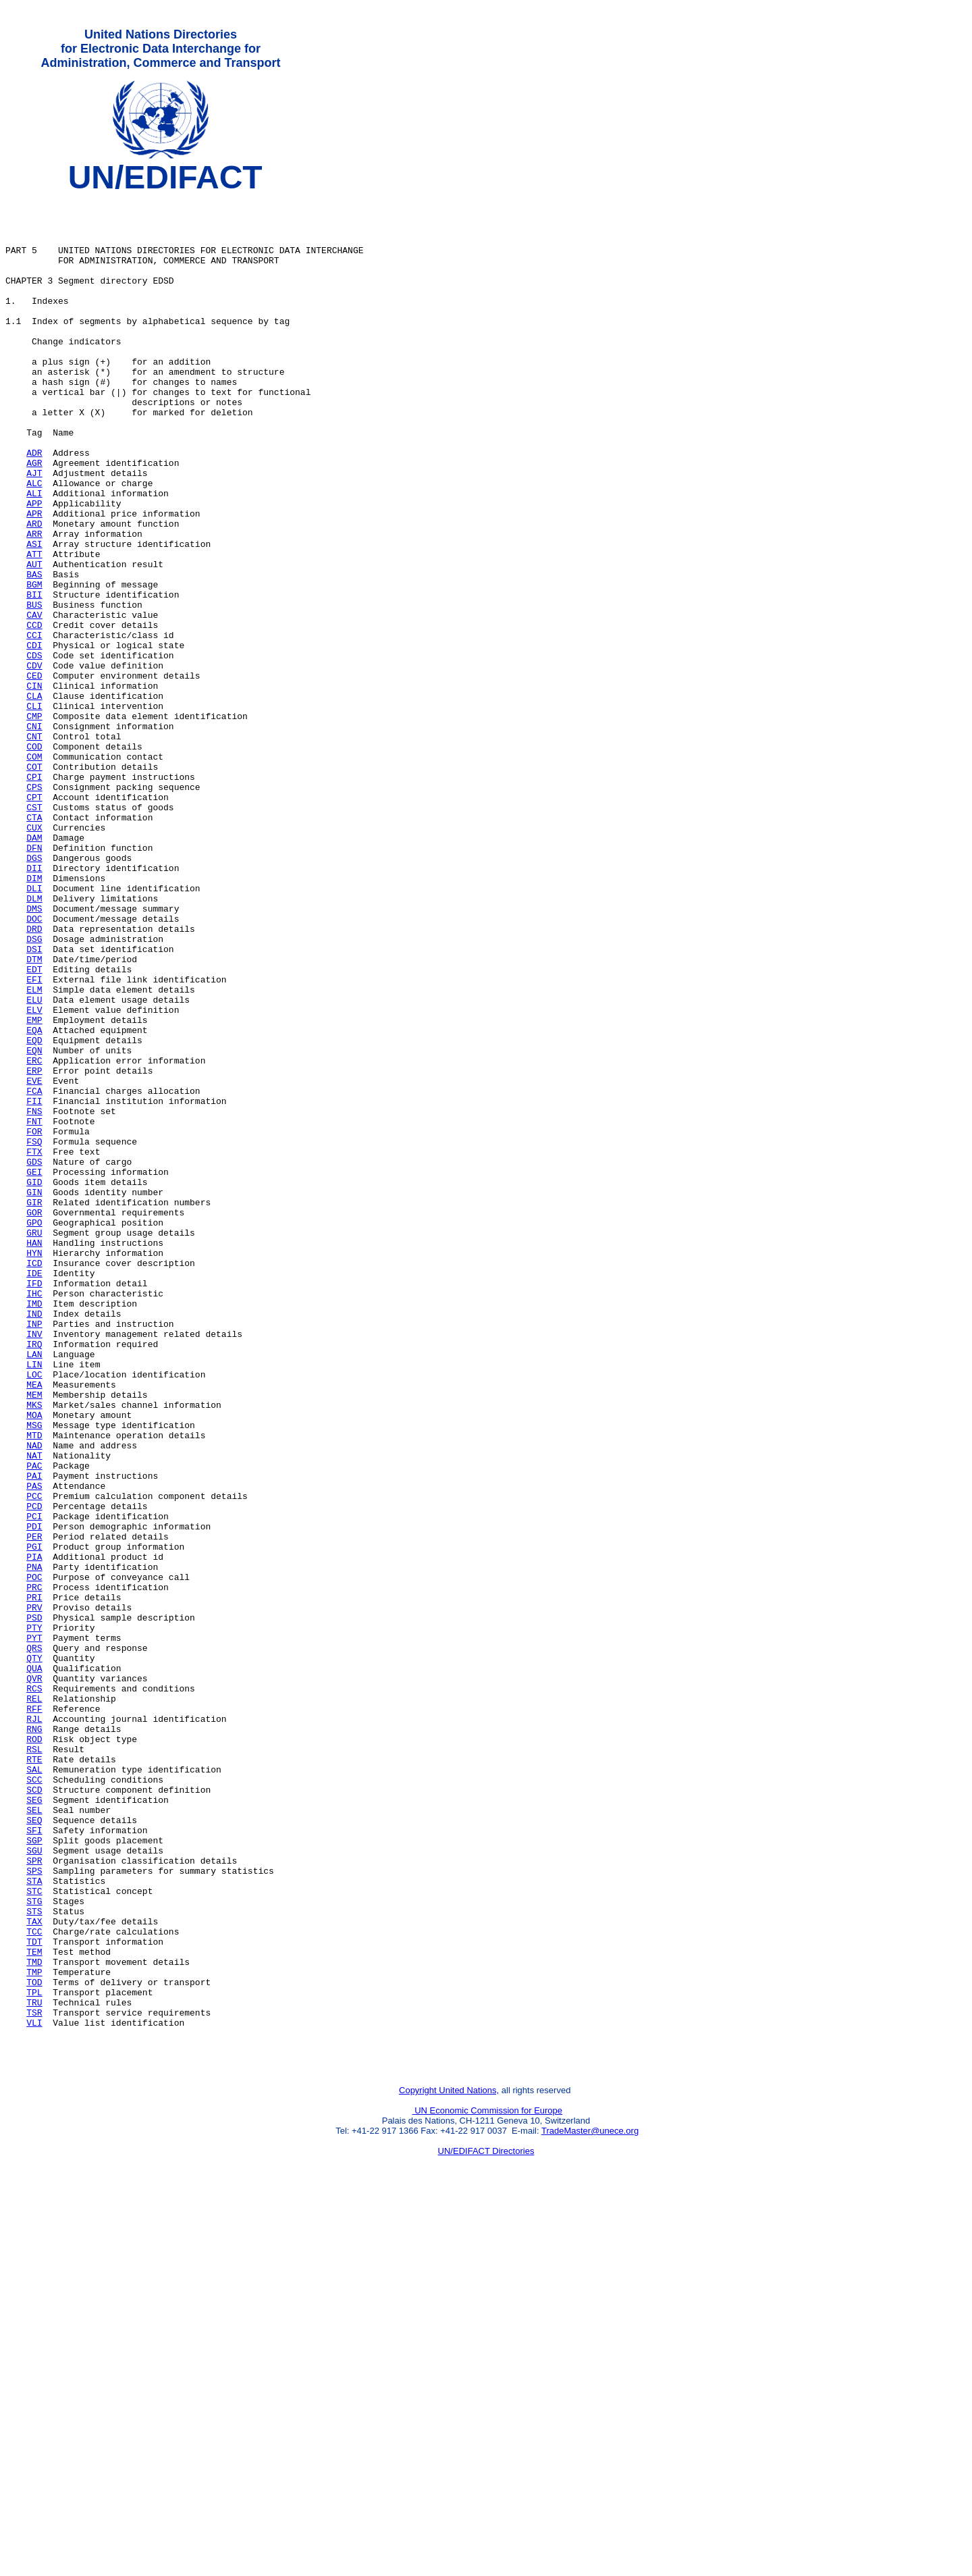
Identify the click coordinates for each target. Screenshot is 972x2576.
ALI (34, 556)
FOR (34, 1321)
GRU (34, 1443)
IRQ (34, 1577)
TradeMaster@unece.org (590, 2505)
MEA (34, 1625)
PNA (34, 1844)
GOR (34, 1419)
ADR (34, 507)
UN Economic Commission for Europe (487, 2485)
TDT (34, 2294)
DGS (34, 993)
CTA (34, 945)
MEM (34, 1637)
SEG (34, 2124)
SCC (34, 2099)
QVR (34, 1978)
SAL (34, 2087)
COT (34, 884)
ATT (34, 629)
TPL (34, 2354)
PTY (34, 1917)
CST (34, 932)
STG (34, 2245)
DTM (34, 1115)
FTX (34, 1346)
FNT (34, 1309)
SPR (34, 2196)
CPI (34, 896)
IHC (34, 1516)
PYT (34, 1929)
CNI (34, 835)
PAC (34, 1722)
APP (34, 568)
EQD (34, 1212)
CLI (34, 811)
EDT (34, 1127)
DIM (34, 1017)
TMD (34, 2318)
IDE (34, 1492)
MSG (34, 1674)
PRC (34, 1868)
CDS (34, 750)
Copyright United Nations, (449, 2465)
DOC (34, 1066)
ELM (34, 1151)
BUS (34, 689)
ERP (34, 1248)
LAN (34, 1589)
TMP (34, 2330)
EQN (34, 1224)
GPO (34, 1431)
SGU (34, 2184)
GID (34, 1382)
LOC (34, 1613)
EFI (34, 1139)
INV (34, 1564)
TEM (34, 2306)
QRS (34, 1941)
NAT (34, 1710)
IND (34, 1540)
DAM (34, 969)
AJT (34, 531)
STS (34, 2257)
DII (34, 1005)
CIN (34, 787)
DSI (34, 1103)
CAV (34, 701)
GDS (34, 1358)
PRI (34, 1880)
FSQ (34, 1334)
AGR (34, 519)
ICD (34, 1479)
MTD (34, 1686)
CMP (34, 823)
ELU (34, 1163)
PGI (34, 1820)
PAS (34, 1747)
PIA (34, 1832)
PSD (34, 1905)
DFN (34, 981)
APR (34, 580)
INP (34, 1552)
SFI (34, 2160)
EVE (34, 1261)
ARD (34, 592)
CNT (34, 847)
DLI (34, 1030)
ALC (34, 543)
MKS (34, 1650)
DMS (34, 1054)
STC (34, 2233)
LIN (34, 1601)
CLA (34, 799)
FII (34, 1285)
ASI (34, 616)
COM (34, 872)
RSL (34, 2063)
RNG (34, 2038)
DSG (34, 1090)
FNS (34, 1297)
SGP (34, 2172)
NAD (34, 1698)
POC (34, 1856)
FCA (34, 1273)
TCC (34, 2282)
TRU (34, 2367)
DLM (34, 1042)
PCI (34, 1783)
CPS (34, 908)
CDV (34, 762)
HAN (34, 1455)
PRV (34, 1893)
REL (34, 2002)
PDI (34, 1795)
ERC (34, 1236)
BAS (34, 653)
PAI (34, 1735)
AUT (34, 641)
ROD (34, 2051)
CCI (34, 726)
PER (34, 1808)
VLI (34, 2391)
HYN (34, 1467)
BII (34, 677)
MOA (34, 1662)
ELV (34, 1175)
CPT (34, 920)
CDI (34, 738)
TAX (34, 2269)
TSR (34, 2379)
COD (34, 859)
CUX (34, 957)
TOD (34, 2342)
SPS (34, 2209)
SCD (34, 2111)
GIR (34, 1406)
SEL (34, 2136)
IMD (34, 1528)
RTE (34, 2075)
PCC (34, 1759)
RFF (34, 2014)
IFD (34, 1504)
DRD (34, 1078)
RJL (34, 2026)
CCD (34, 714)
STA (34, 2221)
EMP (34, 1188)
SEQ (34, 2148)
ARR (34, 604)
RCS (34, 1990)
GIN (34, 1394)
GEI (34, 1370)
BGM (34, 665)
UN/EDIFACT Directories (486, 2526)
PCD (34, 1771)
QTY (34, 1953)
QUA (34, 1966)
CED (34, 774)
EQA (34, 1200)
